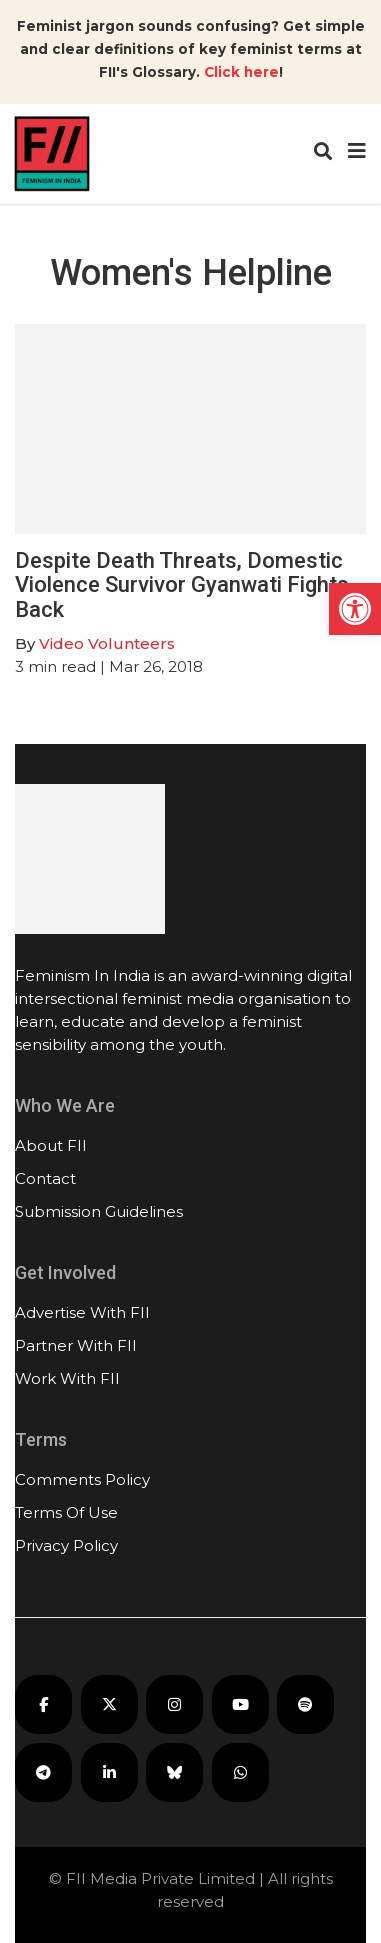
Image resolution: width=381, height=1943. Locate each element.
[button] (355, 609)
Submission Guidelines (99, 1211)
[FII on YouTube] (240, 1704)
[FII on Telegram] (43, 1772)
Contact (45, 1178)
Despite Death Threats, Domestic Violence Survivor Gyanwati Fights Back (182, 584)
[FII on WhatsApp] (240, 1772)
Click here (241, 72)
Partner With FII (76, 1345)
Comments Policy (82, 1479)
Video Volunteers (107, 643)
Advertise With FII (82, 1312)
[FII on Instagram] (174, 1704)
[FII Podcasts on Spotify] (305, 1704)
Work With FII (67, 1378)
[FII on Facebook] (43, 1704)
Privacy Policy (66, 1545)
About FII (51, 1145)
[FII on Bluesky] (174, 1772)
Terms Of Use (66, 1512)
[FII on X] (109, 1704)
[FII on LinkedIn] (109, 1772)
